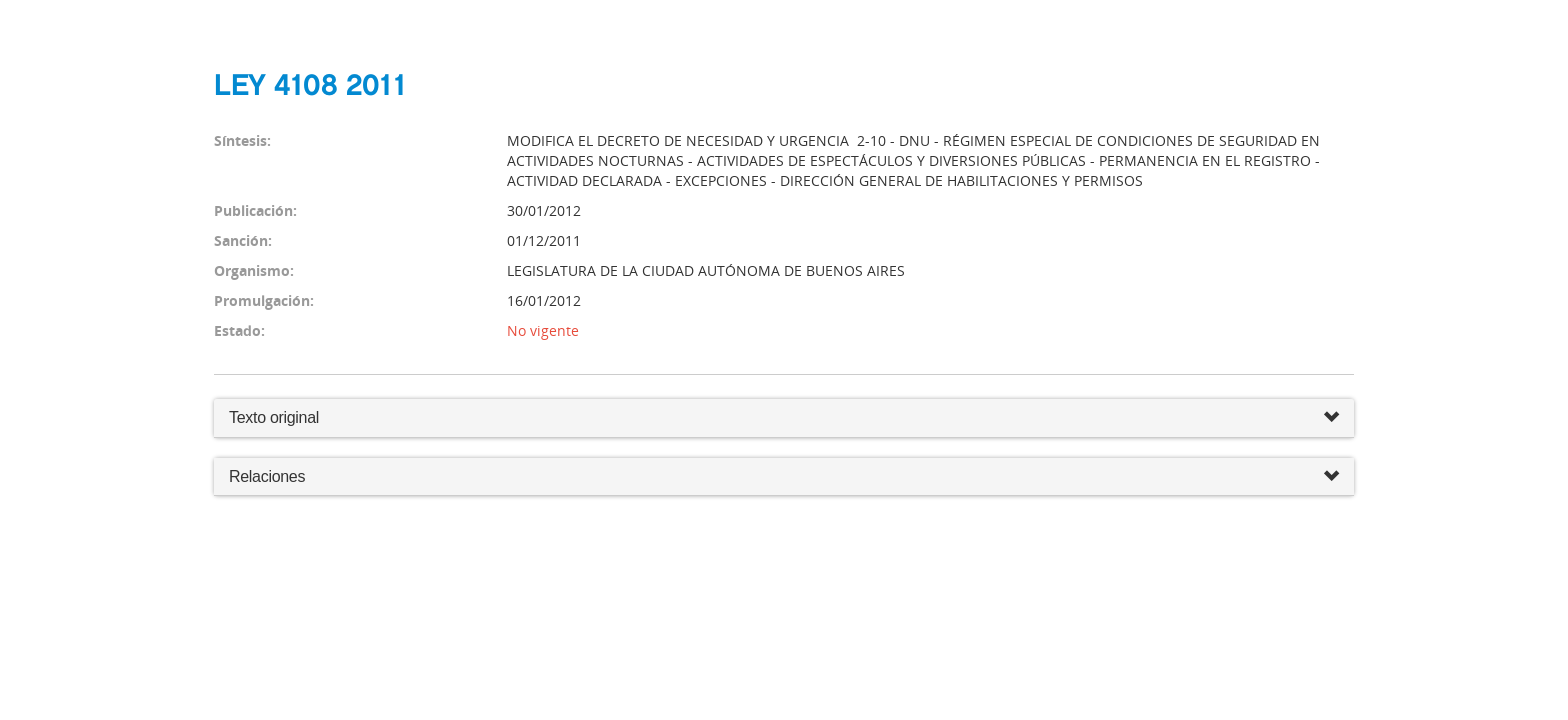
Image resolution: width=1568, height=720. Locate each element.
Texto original (274, 417)
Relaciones (784, 477)
